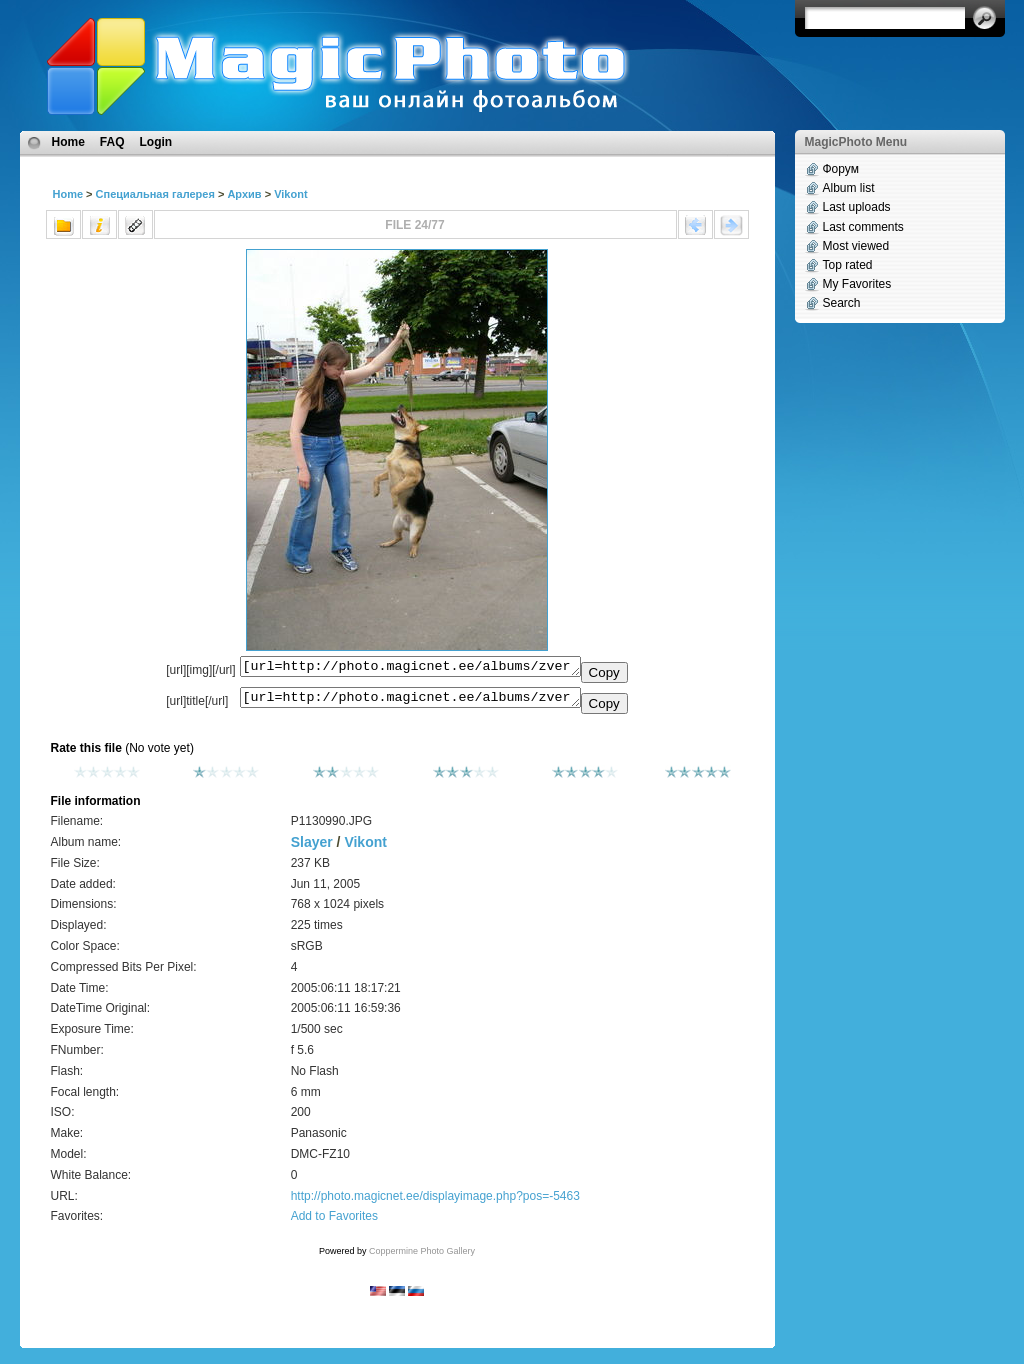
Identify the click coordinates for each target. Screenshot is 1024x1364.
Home (68, 142)
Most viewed (856, 246)
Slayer (312, 848)
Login (156, 142)
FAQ (112, 142)
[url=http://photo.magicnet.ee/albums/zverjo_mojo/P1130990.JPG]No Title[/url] (410, 702)
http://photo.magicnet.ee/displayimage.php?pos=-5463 (435, 1202)
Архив (244, 194)
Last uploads (857, 207)
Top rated (848, 265)
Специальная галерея (155, 194)
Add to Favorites (334, 1222)
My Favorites (857, 284)
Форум (841, 169)
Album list (849, 188)
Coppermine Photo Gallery (422, 1257)
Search (842, 303)
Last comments (863, 227)
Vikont (290, 194)
